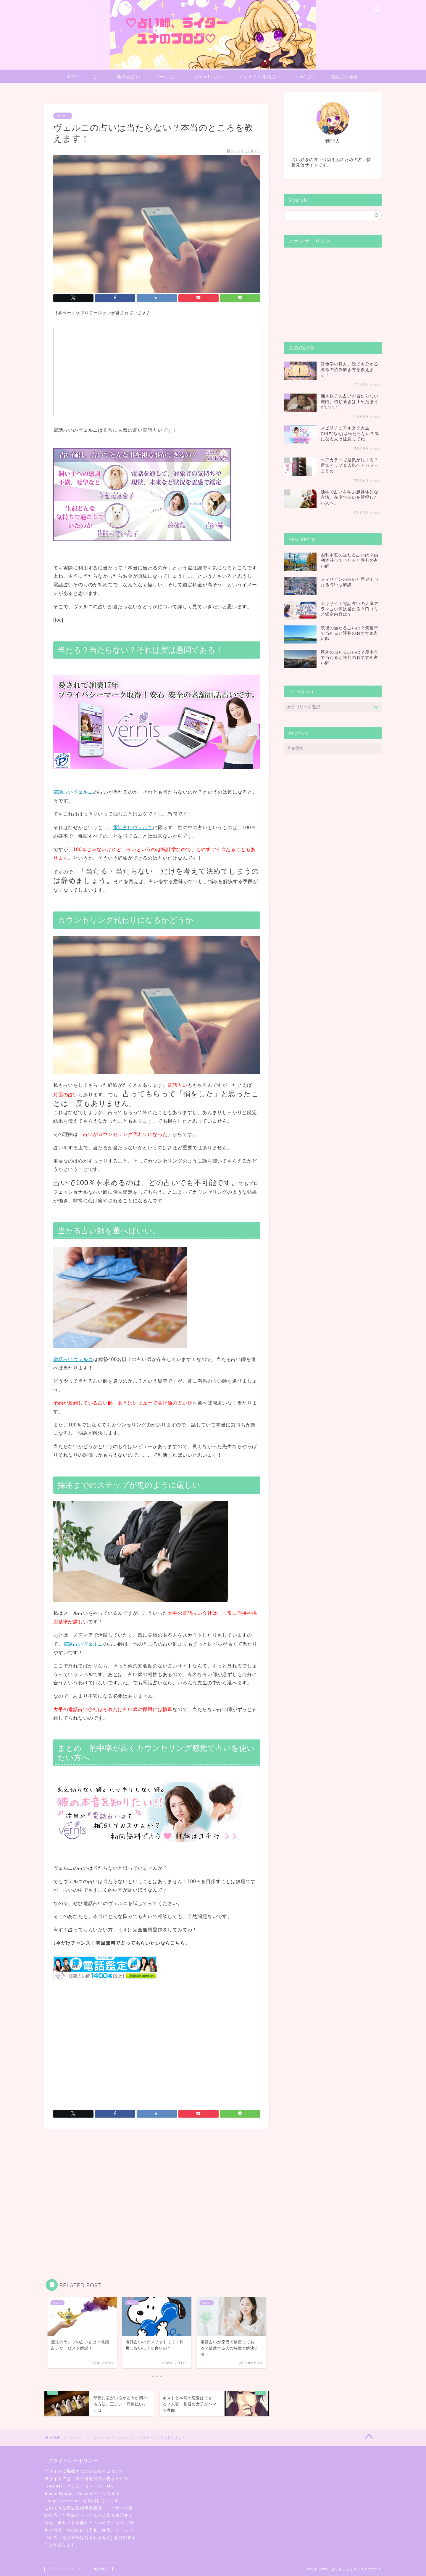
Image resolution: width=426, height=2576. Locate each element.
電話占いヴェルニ (73, 792)
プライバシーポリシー (67, 2569)
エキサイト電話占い (259, 76)
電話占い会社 (345, 76)
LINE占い (306, 76)
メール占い (167, 76)
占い (97, 76)
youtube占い (209, 76)
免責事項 (101, 2569)
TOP (72, 76)
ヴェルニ (62, 116)
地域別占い (129, 76)
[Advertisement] (105, 371)
